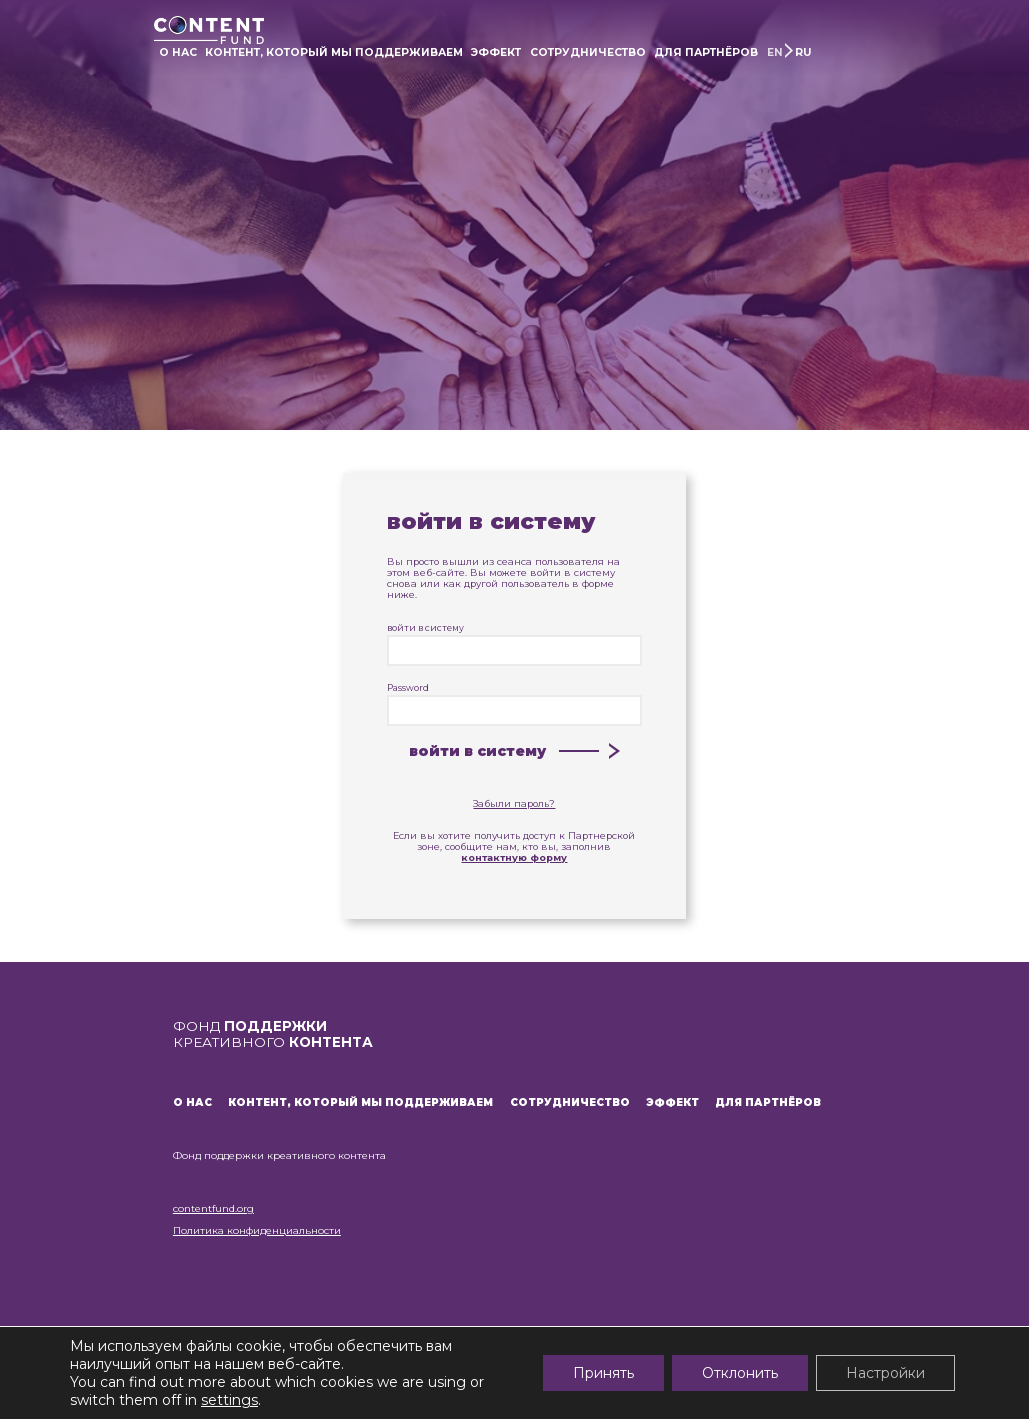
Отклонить (740, 1373)
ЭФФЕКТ (496, 52)
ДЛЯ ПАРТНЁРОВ (706, 52)
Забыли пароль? (514, 803)
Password (514, 704)
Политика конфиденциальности (257, 1230)
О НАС (178, 52)
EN (775, 52)
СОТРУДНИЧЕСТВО (588, 52)
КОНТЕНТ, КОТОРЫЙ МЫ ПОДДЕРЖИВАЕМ (334, 52)
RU (803, 52)
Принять (603, 1373)
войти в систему (514, 644)
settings (229, 1400)
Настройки (885, 1373)
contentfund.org (213, 1208)
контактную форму (514, 857)
